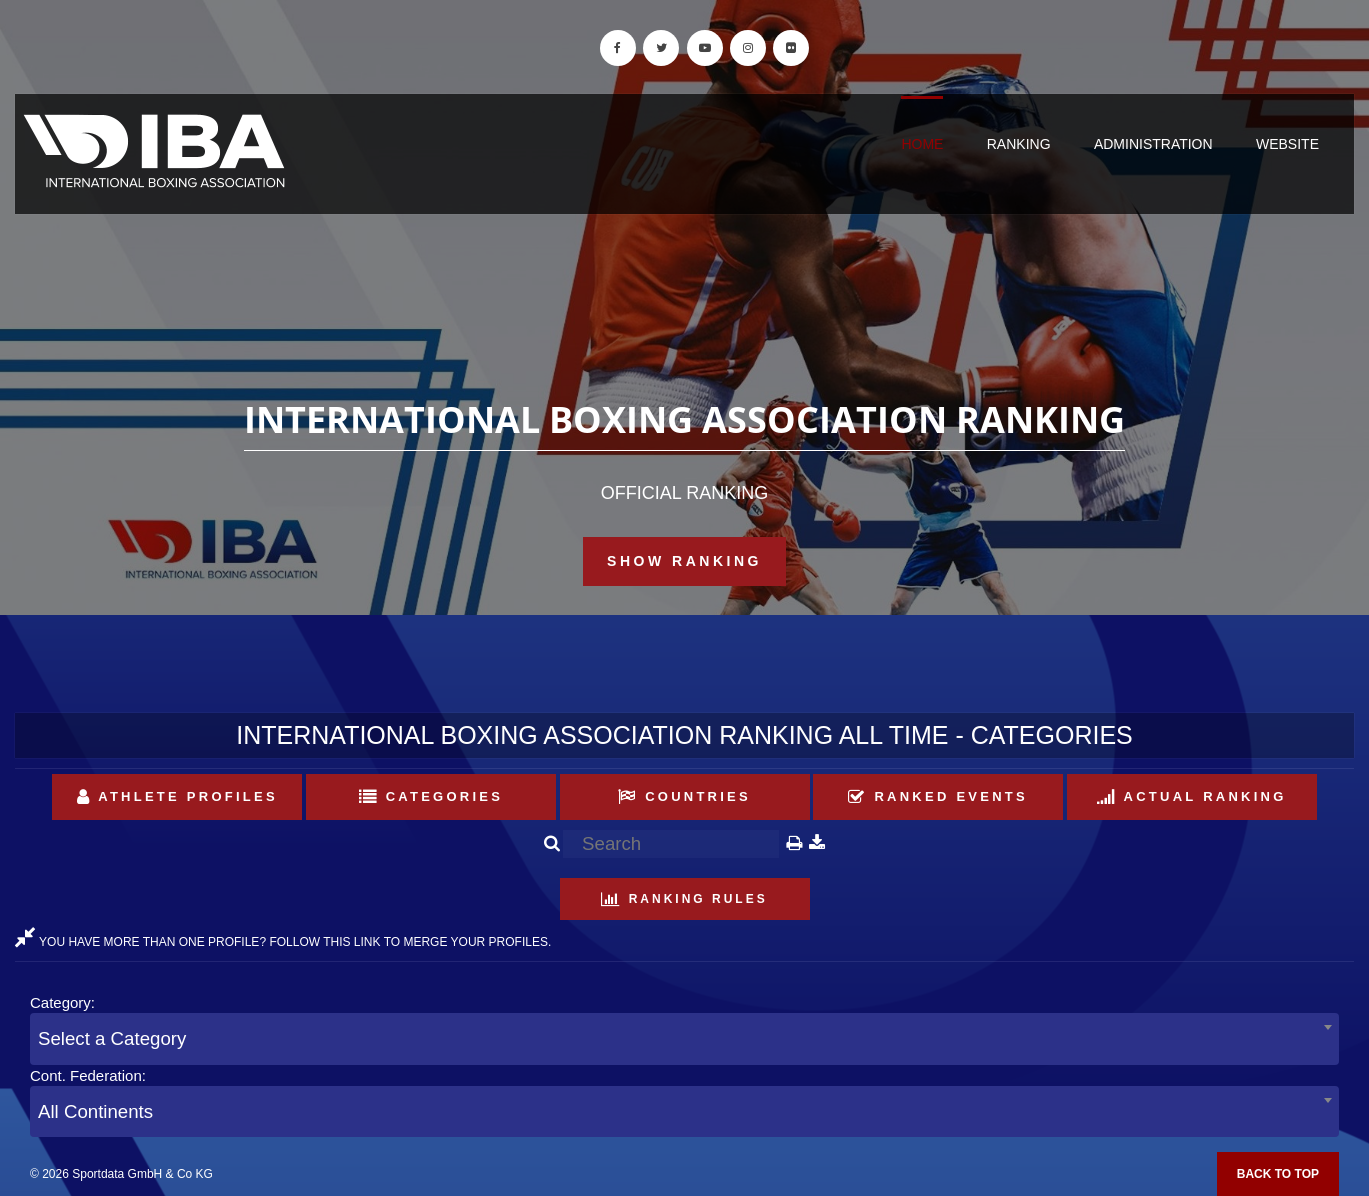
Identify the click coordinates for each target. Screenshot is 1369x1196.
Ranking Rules (684, 899)
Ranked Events (938, 796)
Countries (684, 796)
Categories (431, 796)
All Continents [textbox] (95, 1111)
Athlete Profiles (177, 796)
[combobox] (684, 1038)
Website (1287, 144)
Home (922, 144)
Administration (1153, 144)
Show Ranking (684, 561)
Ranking (1019, 144)
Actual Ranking (1192, 796)
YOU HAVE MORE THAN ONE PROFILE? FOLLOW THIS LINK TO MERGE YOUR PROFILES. (283, 942)
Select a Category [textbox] (112, 1038)
